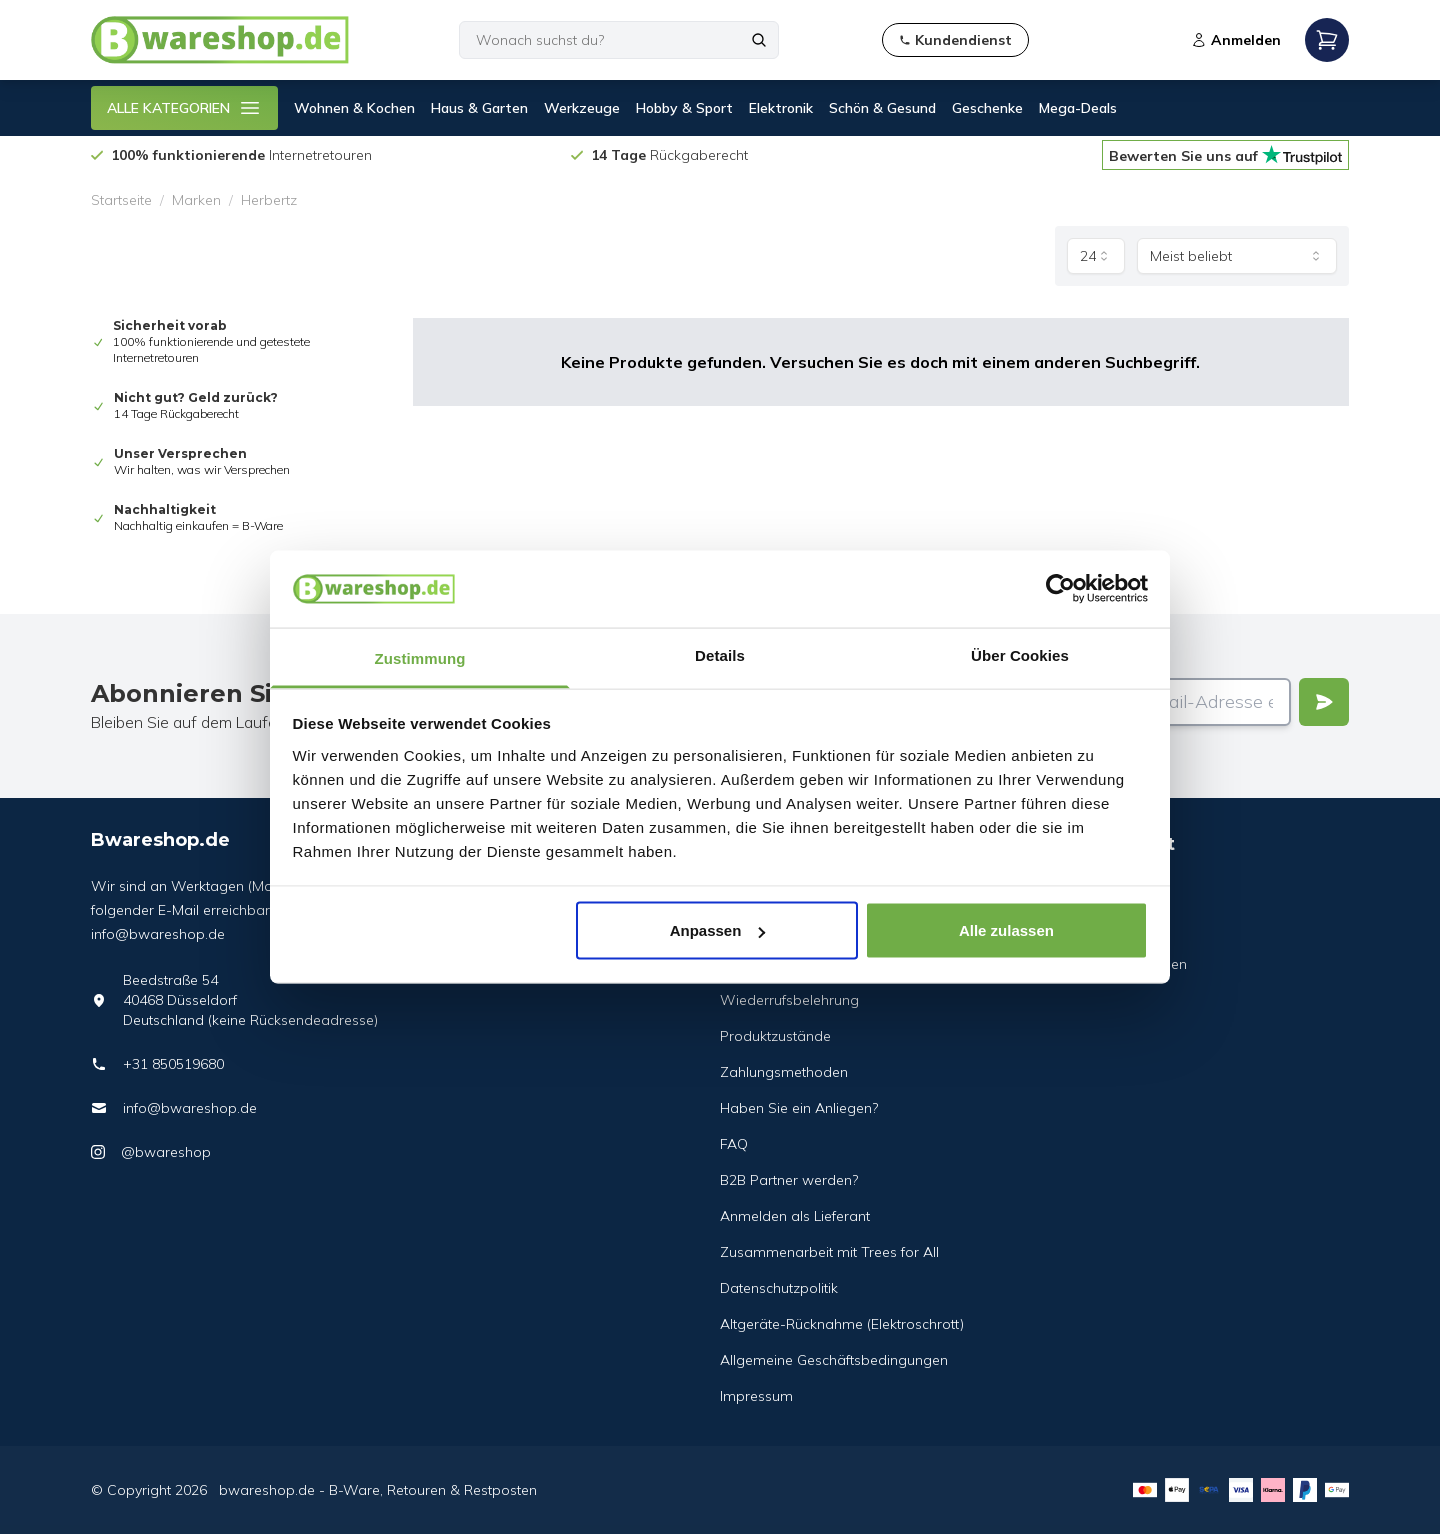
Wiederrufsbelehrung (789, 1000)
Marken (196, 200)
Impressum (756, 1396)
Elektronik (781, 108)
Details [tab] (720, 654)
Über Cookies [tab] (1020, 654)
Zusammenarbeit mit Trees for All (829, 1252)
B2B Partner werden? (789, 1180)
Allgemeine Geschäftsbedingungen (834, 1360)
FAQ (734, 1144)
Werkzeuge (582, 108)
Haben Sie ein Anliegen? (799, 1108)
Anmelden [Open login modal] (1236, 40)
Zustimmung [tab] (420, 657)
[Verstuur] (1324, 702)
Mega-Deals (1078, 108)
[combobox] (1096, 256)
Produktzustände (775, 1036)
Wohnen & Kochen (354, 108)
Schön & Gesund (882, 108)
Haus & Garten (479, 108)
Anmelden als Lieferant (795, 1216)
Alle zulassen (1006, 930)
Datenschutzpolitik (779, 1288)
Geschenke (987, 108)
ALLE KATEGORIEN (184, 108)
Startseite (121, 200)
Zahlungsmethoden (784, 1072)
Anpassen (718, 930)
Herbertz (269, 200)
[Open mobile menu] (1327, 40)
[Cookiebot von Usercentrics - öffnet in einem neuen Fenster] (1060, 589)
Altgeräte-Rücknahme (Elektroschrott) (842, 1324)
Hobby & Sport (684, 108)
